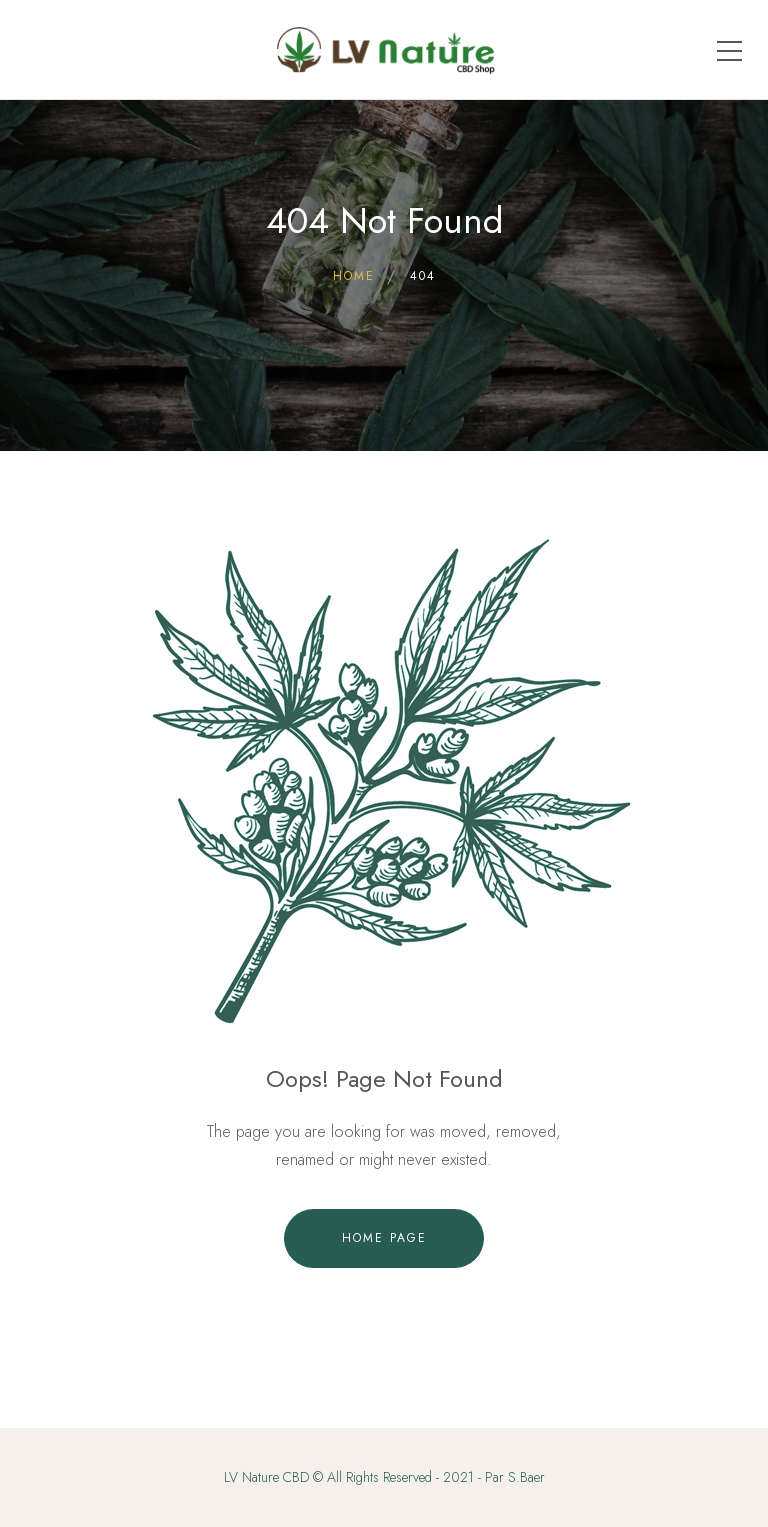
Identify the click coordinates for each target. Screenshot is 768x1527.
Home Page (384, 1238)
